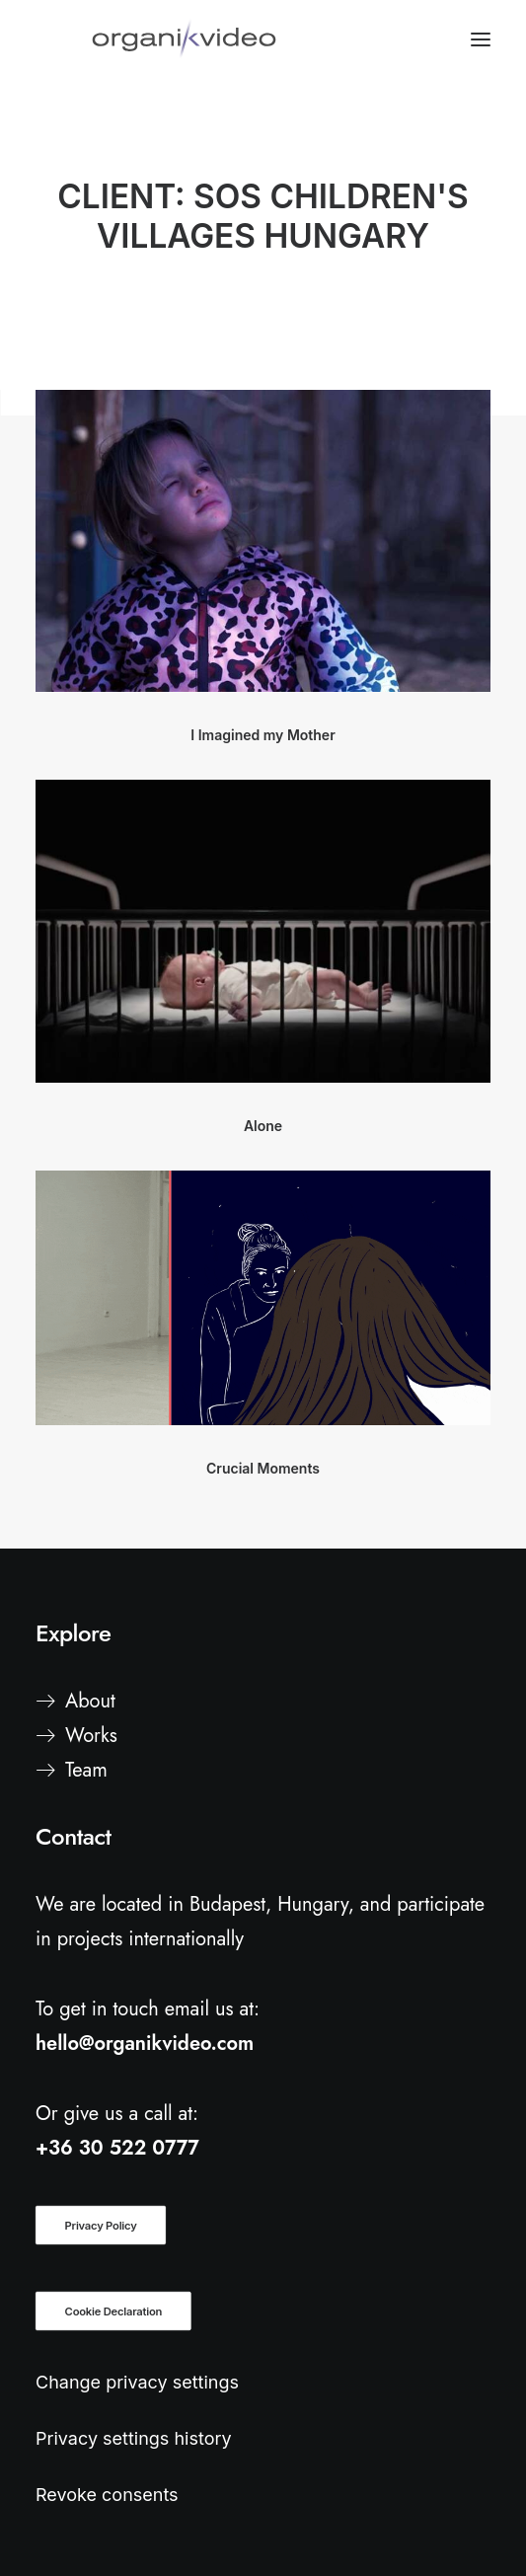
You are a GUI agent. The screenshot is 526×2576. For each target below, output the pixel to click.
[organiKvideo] (184, 39)
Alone (263, 1125)
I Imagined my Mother (262, 734)
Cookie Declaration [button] (114, 2311)
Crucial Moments (263, 1468)
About (90, 1701)
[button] (263, 541)
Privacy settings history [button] (134, 2438)
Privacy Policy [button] (101, 2226)
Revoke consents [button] (107, 2494)
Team (86, 1770)
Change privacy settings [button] (137, 2382)
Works (91, 1735)
